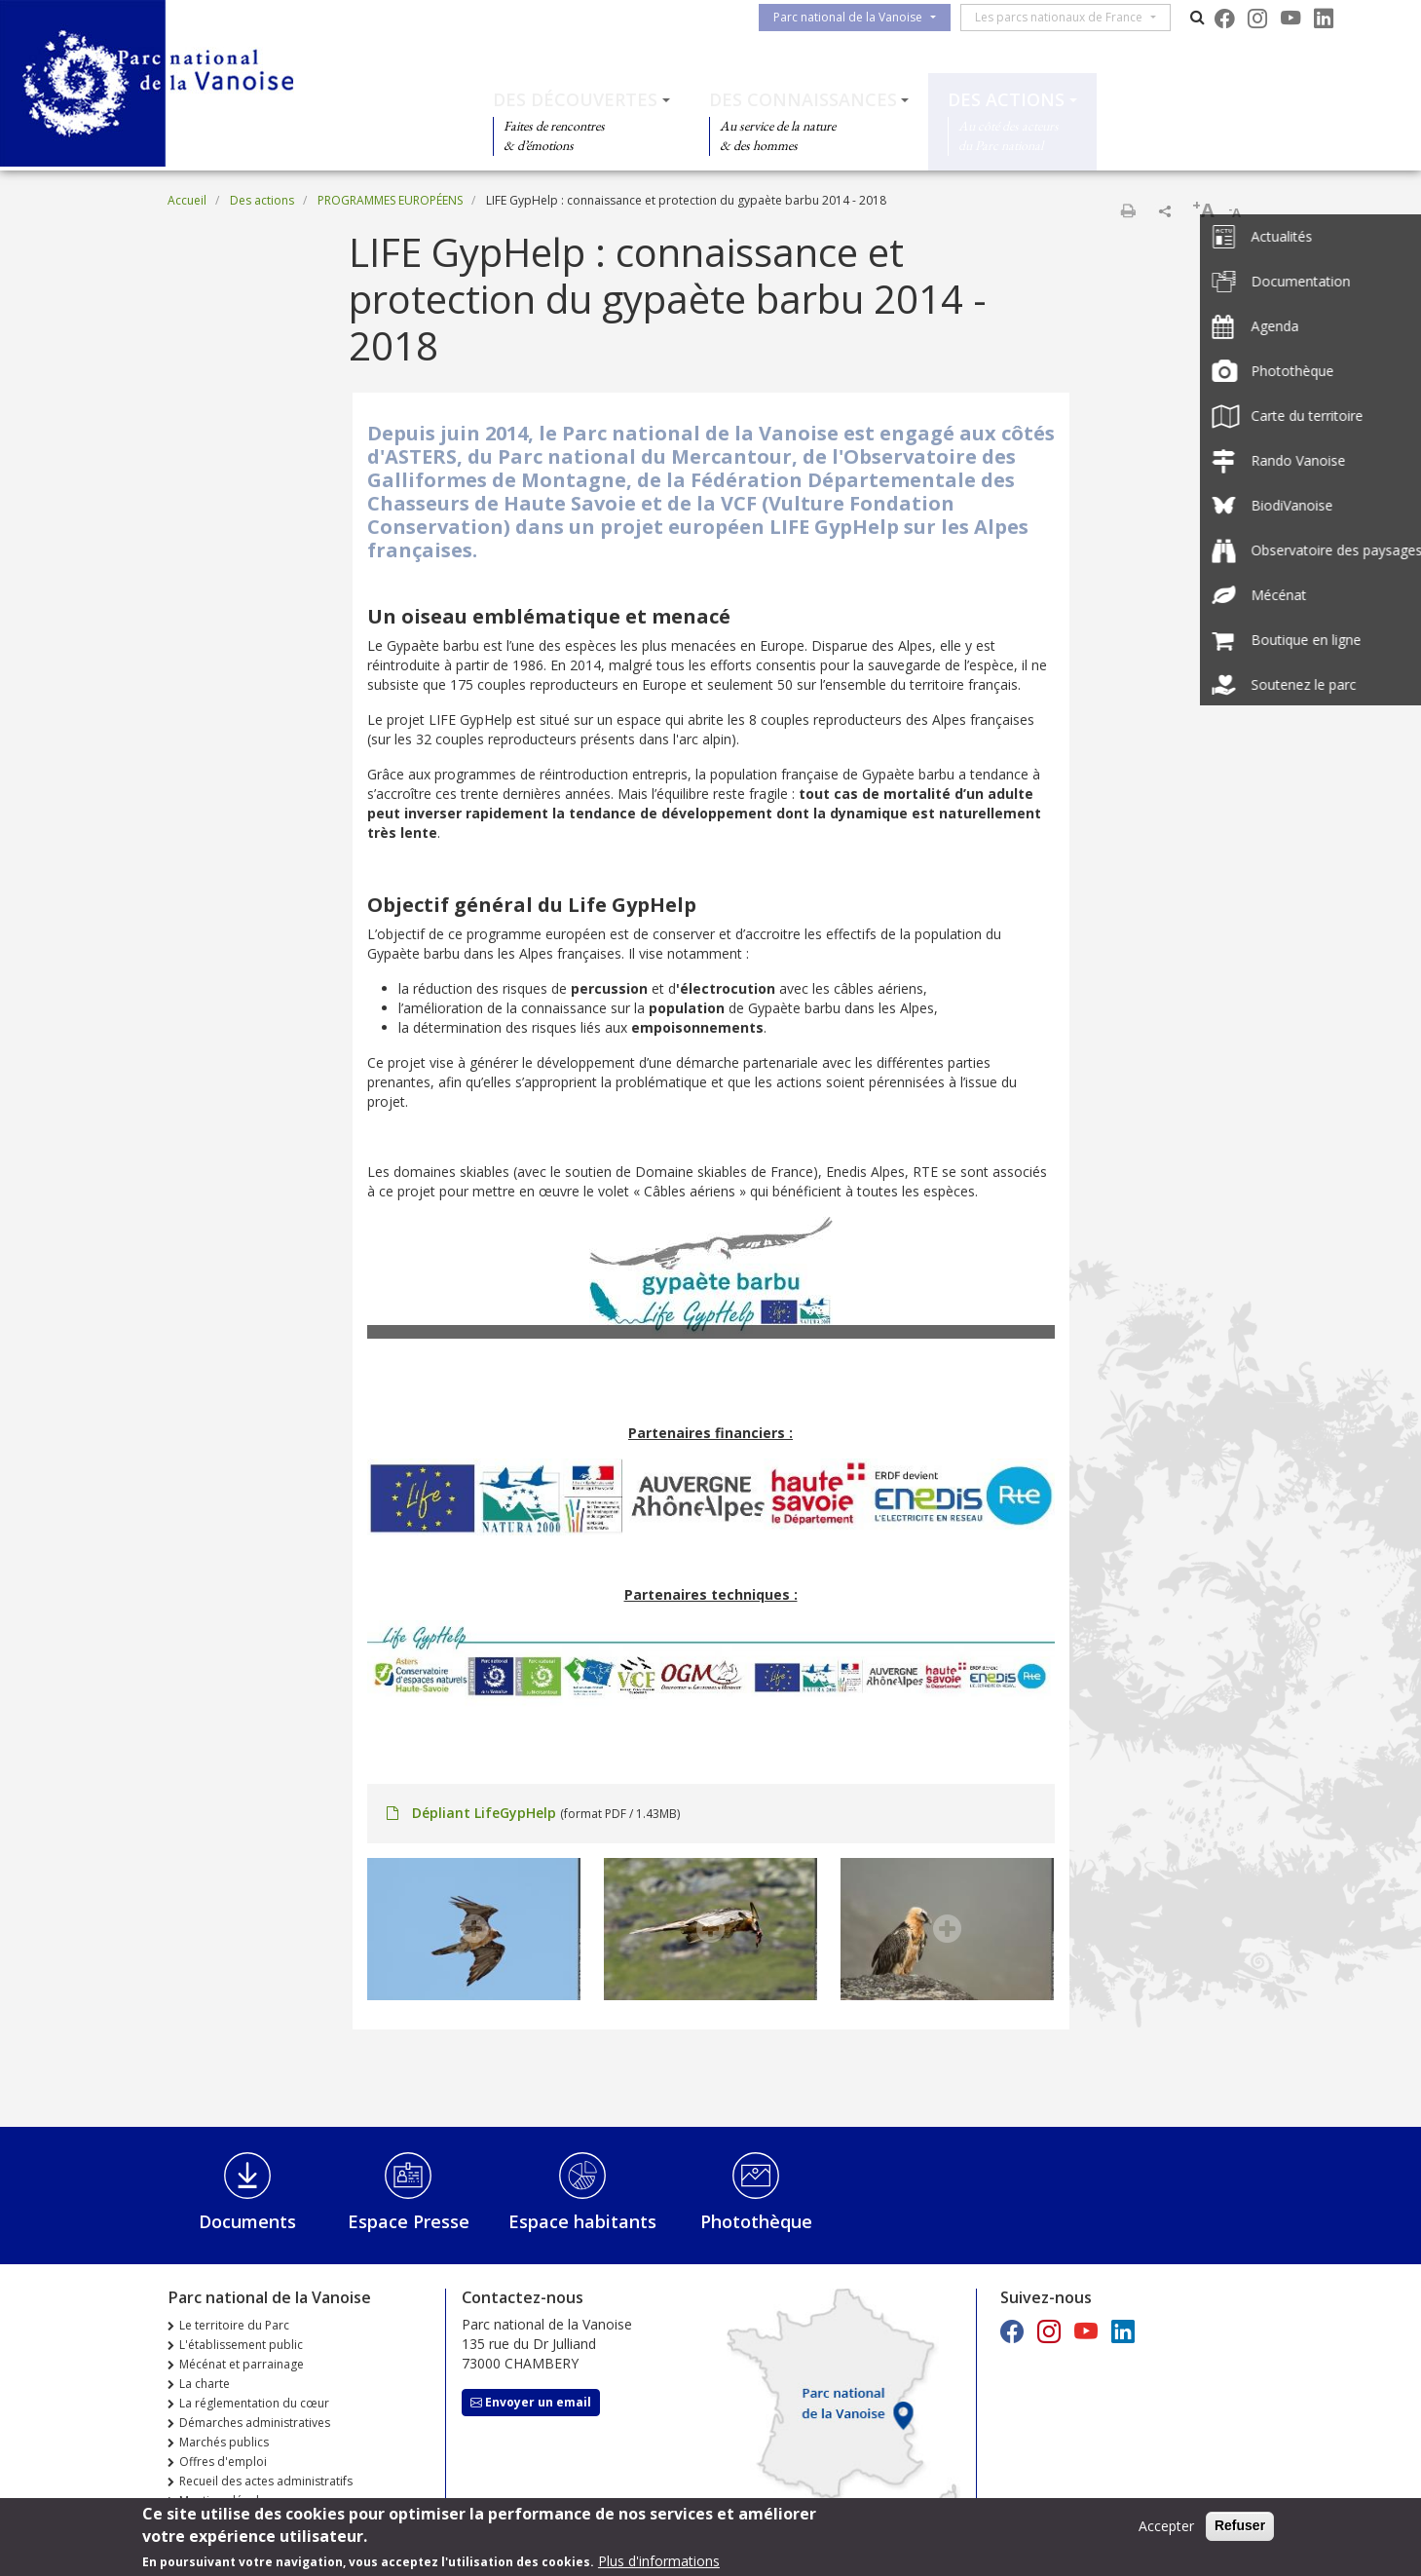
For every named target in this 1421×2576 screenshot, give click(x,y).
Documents (247, 2221)
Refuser (1240, 2529)
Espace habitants (582, 2221)
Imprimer (1128, 210)
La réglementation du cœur (254, 2403)
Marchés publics (224, 2442)
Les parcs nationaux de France (1066, 17)
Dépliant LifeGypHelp (484, 1812)
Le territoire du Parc (234, 2325)
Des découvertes (575, 99)
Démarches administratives (254, 2422)
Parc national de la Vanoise (855, 17)
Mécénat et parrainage (241, 2364)
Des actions (1006, 99)
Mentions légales (225, 2500)
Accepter (1166, 2529)
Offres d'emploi (223, 2461)
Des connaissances (803, 99)
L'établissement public (241, 2344)
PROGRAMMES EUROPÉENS (390, 200)
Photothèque (756, 2221)
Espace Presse (408, 2221)
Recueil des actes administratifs (266, 2481)
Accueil (187, 200)
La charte (204, 2383)
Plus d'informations (659, 2565)
